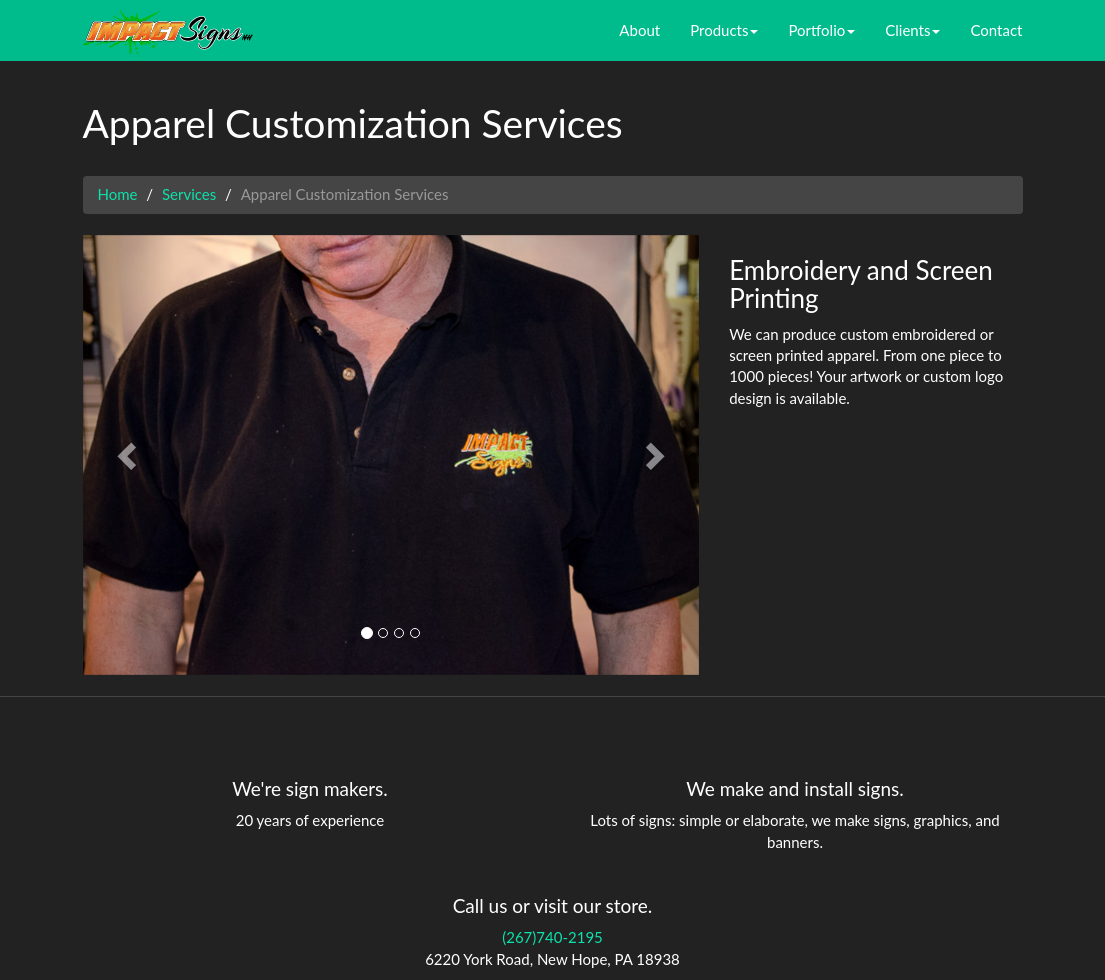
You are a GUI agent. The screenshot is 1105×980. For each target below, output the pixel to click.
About (639, 30)
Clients (912, 30)
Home (118, 194)
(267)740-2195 (552, 937)
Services (189, 194)
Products (724, 30)
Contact (996, 30)
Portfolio (821, 30)
